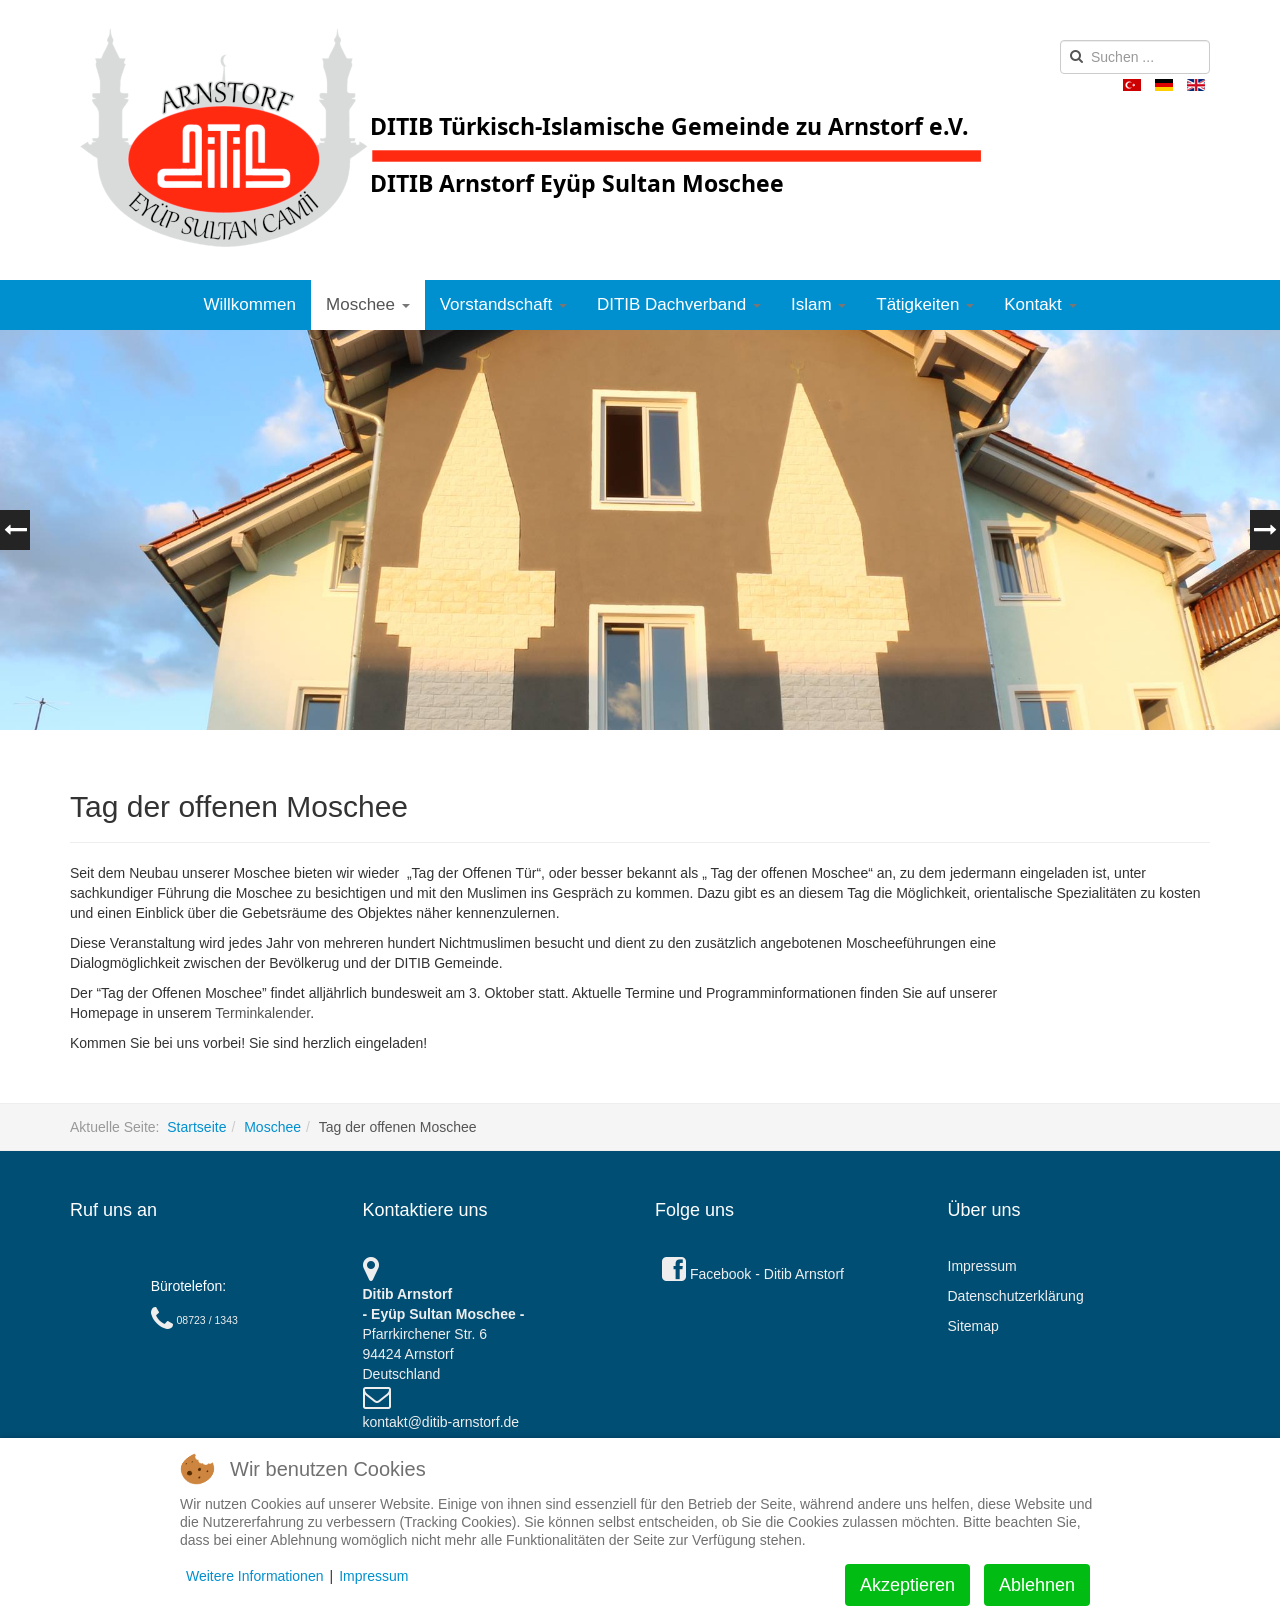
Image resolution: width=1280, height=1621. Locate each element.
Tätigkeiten (925, 304)
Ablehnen (1037, 1585)
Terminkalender (262, 1013)
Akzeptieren (907, 1585)
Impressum (982, 1266)
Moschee (368, 304)
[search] (1135, 57)
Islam (818, 304)
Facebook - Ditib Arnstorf (753, 1274)
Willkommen (249, 304)
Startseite (196, 1127)
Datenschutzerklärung (1016, 1296)
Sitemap (973, 1326)
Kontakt (1040, 304)
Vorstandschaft (503, 304)
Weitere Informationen (254, 1576)
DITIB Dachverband (679, 304)
